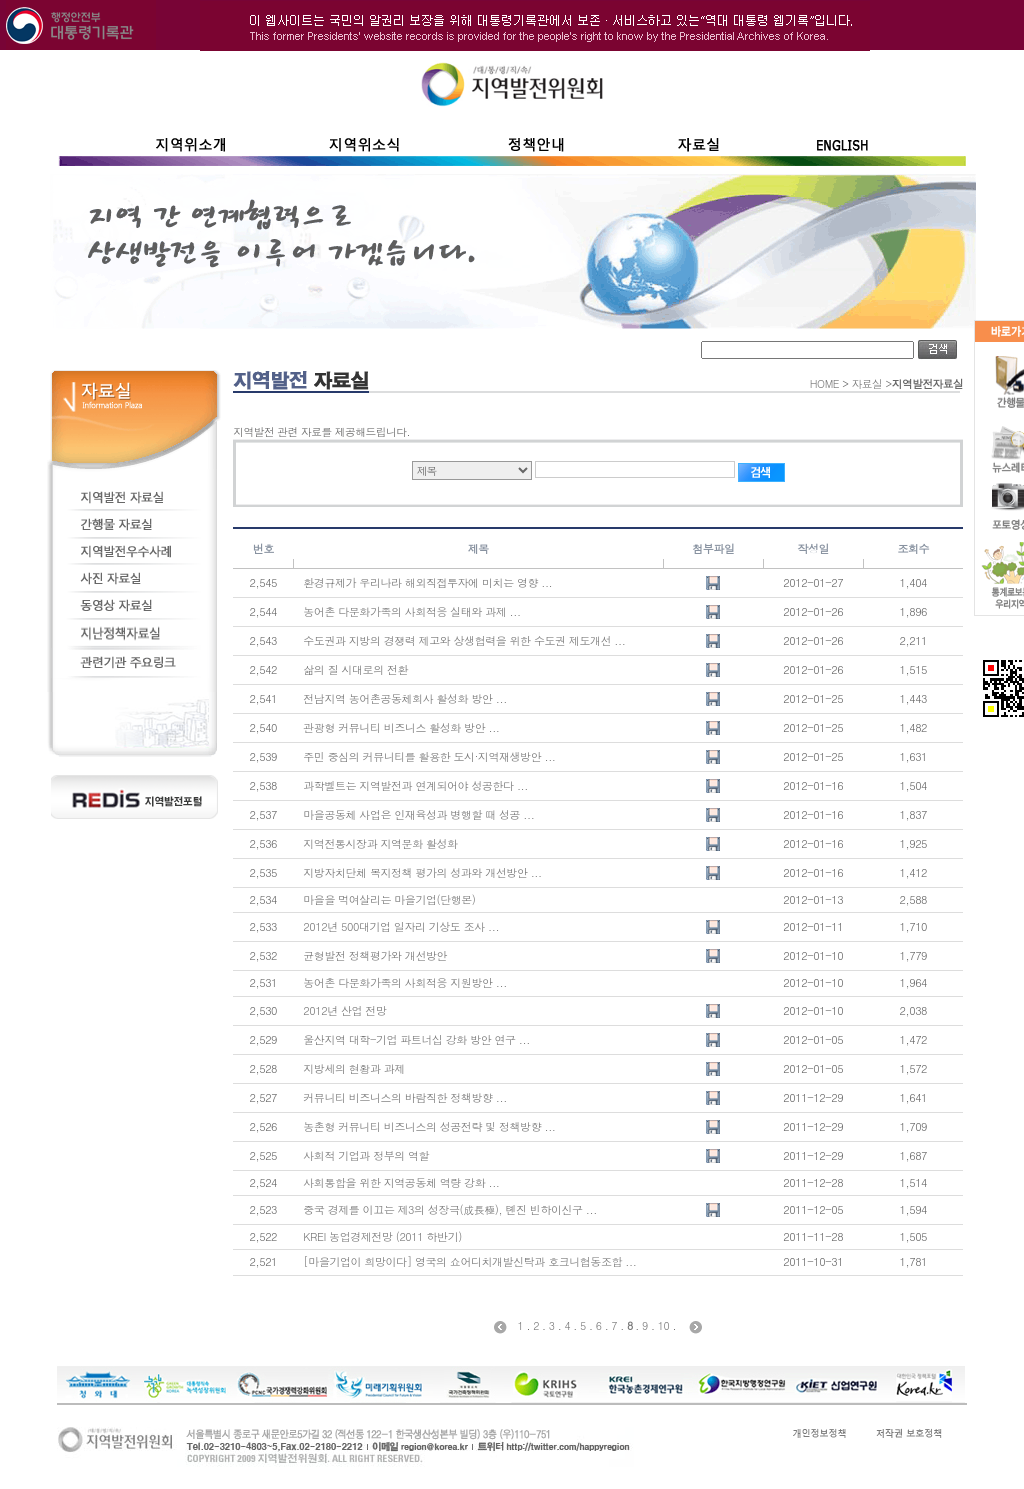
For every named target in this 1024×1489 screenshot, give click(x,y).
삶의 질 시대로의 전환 (355, 669)
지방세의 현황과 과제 (354, 1068)
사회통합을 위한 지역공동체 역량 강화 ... (401, 1182)
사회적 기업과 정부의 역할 (366, 1155)
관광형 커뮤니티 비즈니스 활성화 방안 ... (401, 727)
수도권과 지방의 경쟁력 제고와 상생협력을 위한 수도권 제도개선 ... (464, 640)
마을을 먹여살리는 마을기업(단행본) (389, 899)
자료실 (867, 383)
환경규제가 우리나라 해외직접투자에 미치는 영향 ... (427, 582)
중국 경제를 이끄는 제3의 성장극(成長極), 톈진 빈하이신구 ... (450, 1209)
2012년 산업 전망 (344, 1010)
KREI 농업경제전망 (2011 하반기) (382, 1236)
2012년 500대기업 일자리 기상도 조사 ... (401, 926)
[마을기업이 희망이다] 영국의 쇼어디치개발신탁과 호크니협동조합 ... (469, 1261)
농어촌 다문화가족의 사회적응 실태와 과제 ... (411, 611)
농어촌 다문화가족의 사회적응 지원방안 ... (405, 982)
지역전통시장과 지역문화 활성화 (380, 843)
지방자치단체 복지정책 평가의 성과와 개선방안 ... (422, 872)
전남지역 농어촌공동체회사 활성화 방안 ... (405, 698)
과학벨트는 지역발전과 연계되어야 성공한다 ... (415, 785)
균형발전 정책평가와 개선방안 (375, 955)
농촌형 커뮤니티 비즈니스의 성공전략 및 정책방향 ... (429, 1126)
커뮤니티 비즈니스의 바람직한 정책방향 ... (405, 1097)
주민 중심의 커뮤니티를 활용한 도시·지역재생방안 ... (429, 756)
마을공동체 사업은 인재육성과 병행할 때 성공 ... (418, 814)
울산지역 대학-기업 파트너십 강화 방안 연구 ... (416, 1039)
